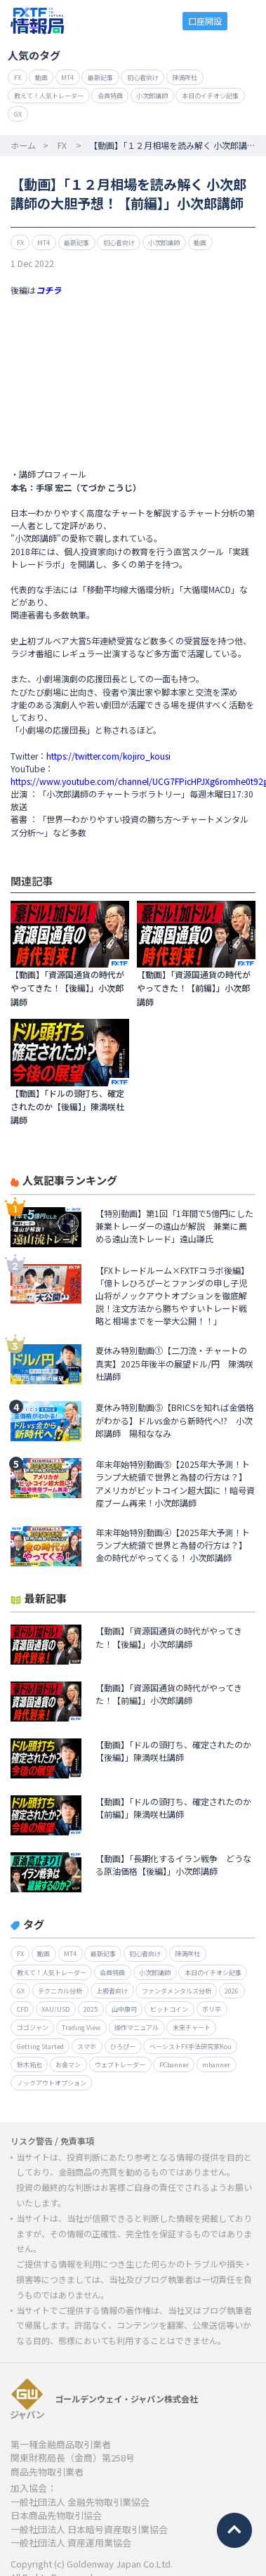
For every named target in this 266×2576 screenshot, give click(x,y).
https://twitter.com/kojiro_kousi (108, 756)
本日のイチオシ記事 (210, 95)
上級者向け (112, 1991)
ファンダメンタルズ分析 (176, 1991)
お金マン (68, 2064)
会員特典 (110, 95)
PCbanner (174, 2064)
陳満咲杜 (184, 77)
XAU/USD (55, 2009)
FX (17, 77)
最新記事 (100, 77)
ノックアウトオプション (51, 2083)
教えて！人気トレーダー (49, 95)
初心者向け (143, 77)
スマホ (86, 2046)
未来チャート (192, 2027)
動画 (41, 77)
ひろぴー (122, 2046)
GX (18, 114)
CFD (22, 2009)
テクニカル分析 (60, 1991)
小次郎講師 (152, 95)
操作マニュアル (136, 2027)
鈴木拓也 (29, 2064)
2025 (91, 2009)
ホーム (23, 145)
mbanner (216, 2064)
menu (247, 21)
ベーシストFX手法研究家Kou (190, 2046)
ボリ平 (211, 2009)
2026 (232, 1991)
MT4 (67, 77)
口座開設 (205, 21)
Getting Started (40, 2046)
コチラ (48, 290)
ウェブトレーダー (120, 2064)
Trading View (81, 2027)
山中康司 (124, 2009)
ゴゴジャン (32, 2027)
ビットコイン (169, 2009)
